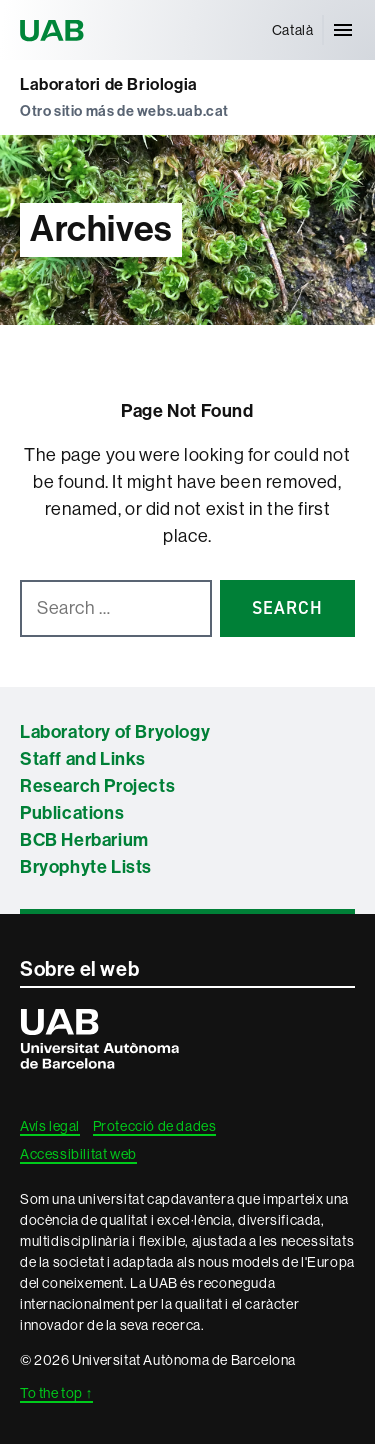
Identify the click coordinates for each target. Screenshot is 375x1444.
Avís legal (50, 1126)
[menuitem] (293, 30)
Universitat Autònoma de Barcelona (55, 30)
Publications (72, 813)
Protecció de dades (155, 1126)
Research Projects (97, 786)
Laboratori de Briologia (109, 84)
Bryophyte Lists (86, 867)
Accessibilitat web (78, 1154)
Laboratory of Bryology (115, 732)
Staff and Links (83, 759)
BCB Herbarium (84, 840)
